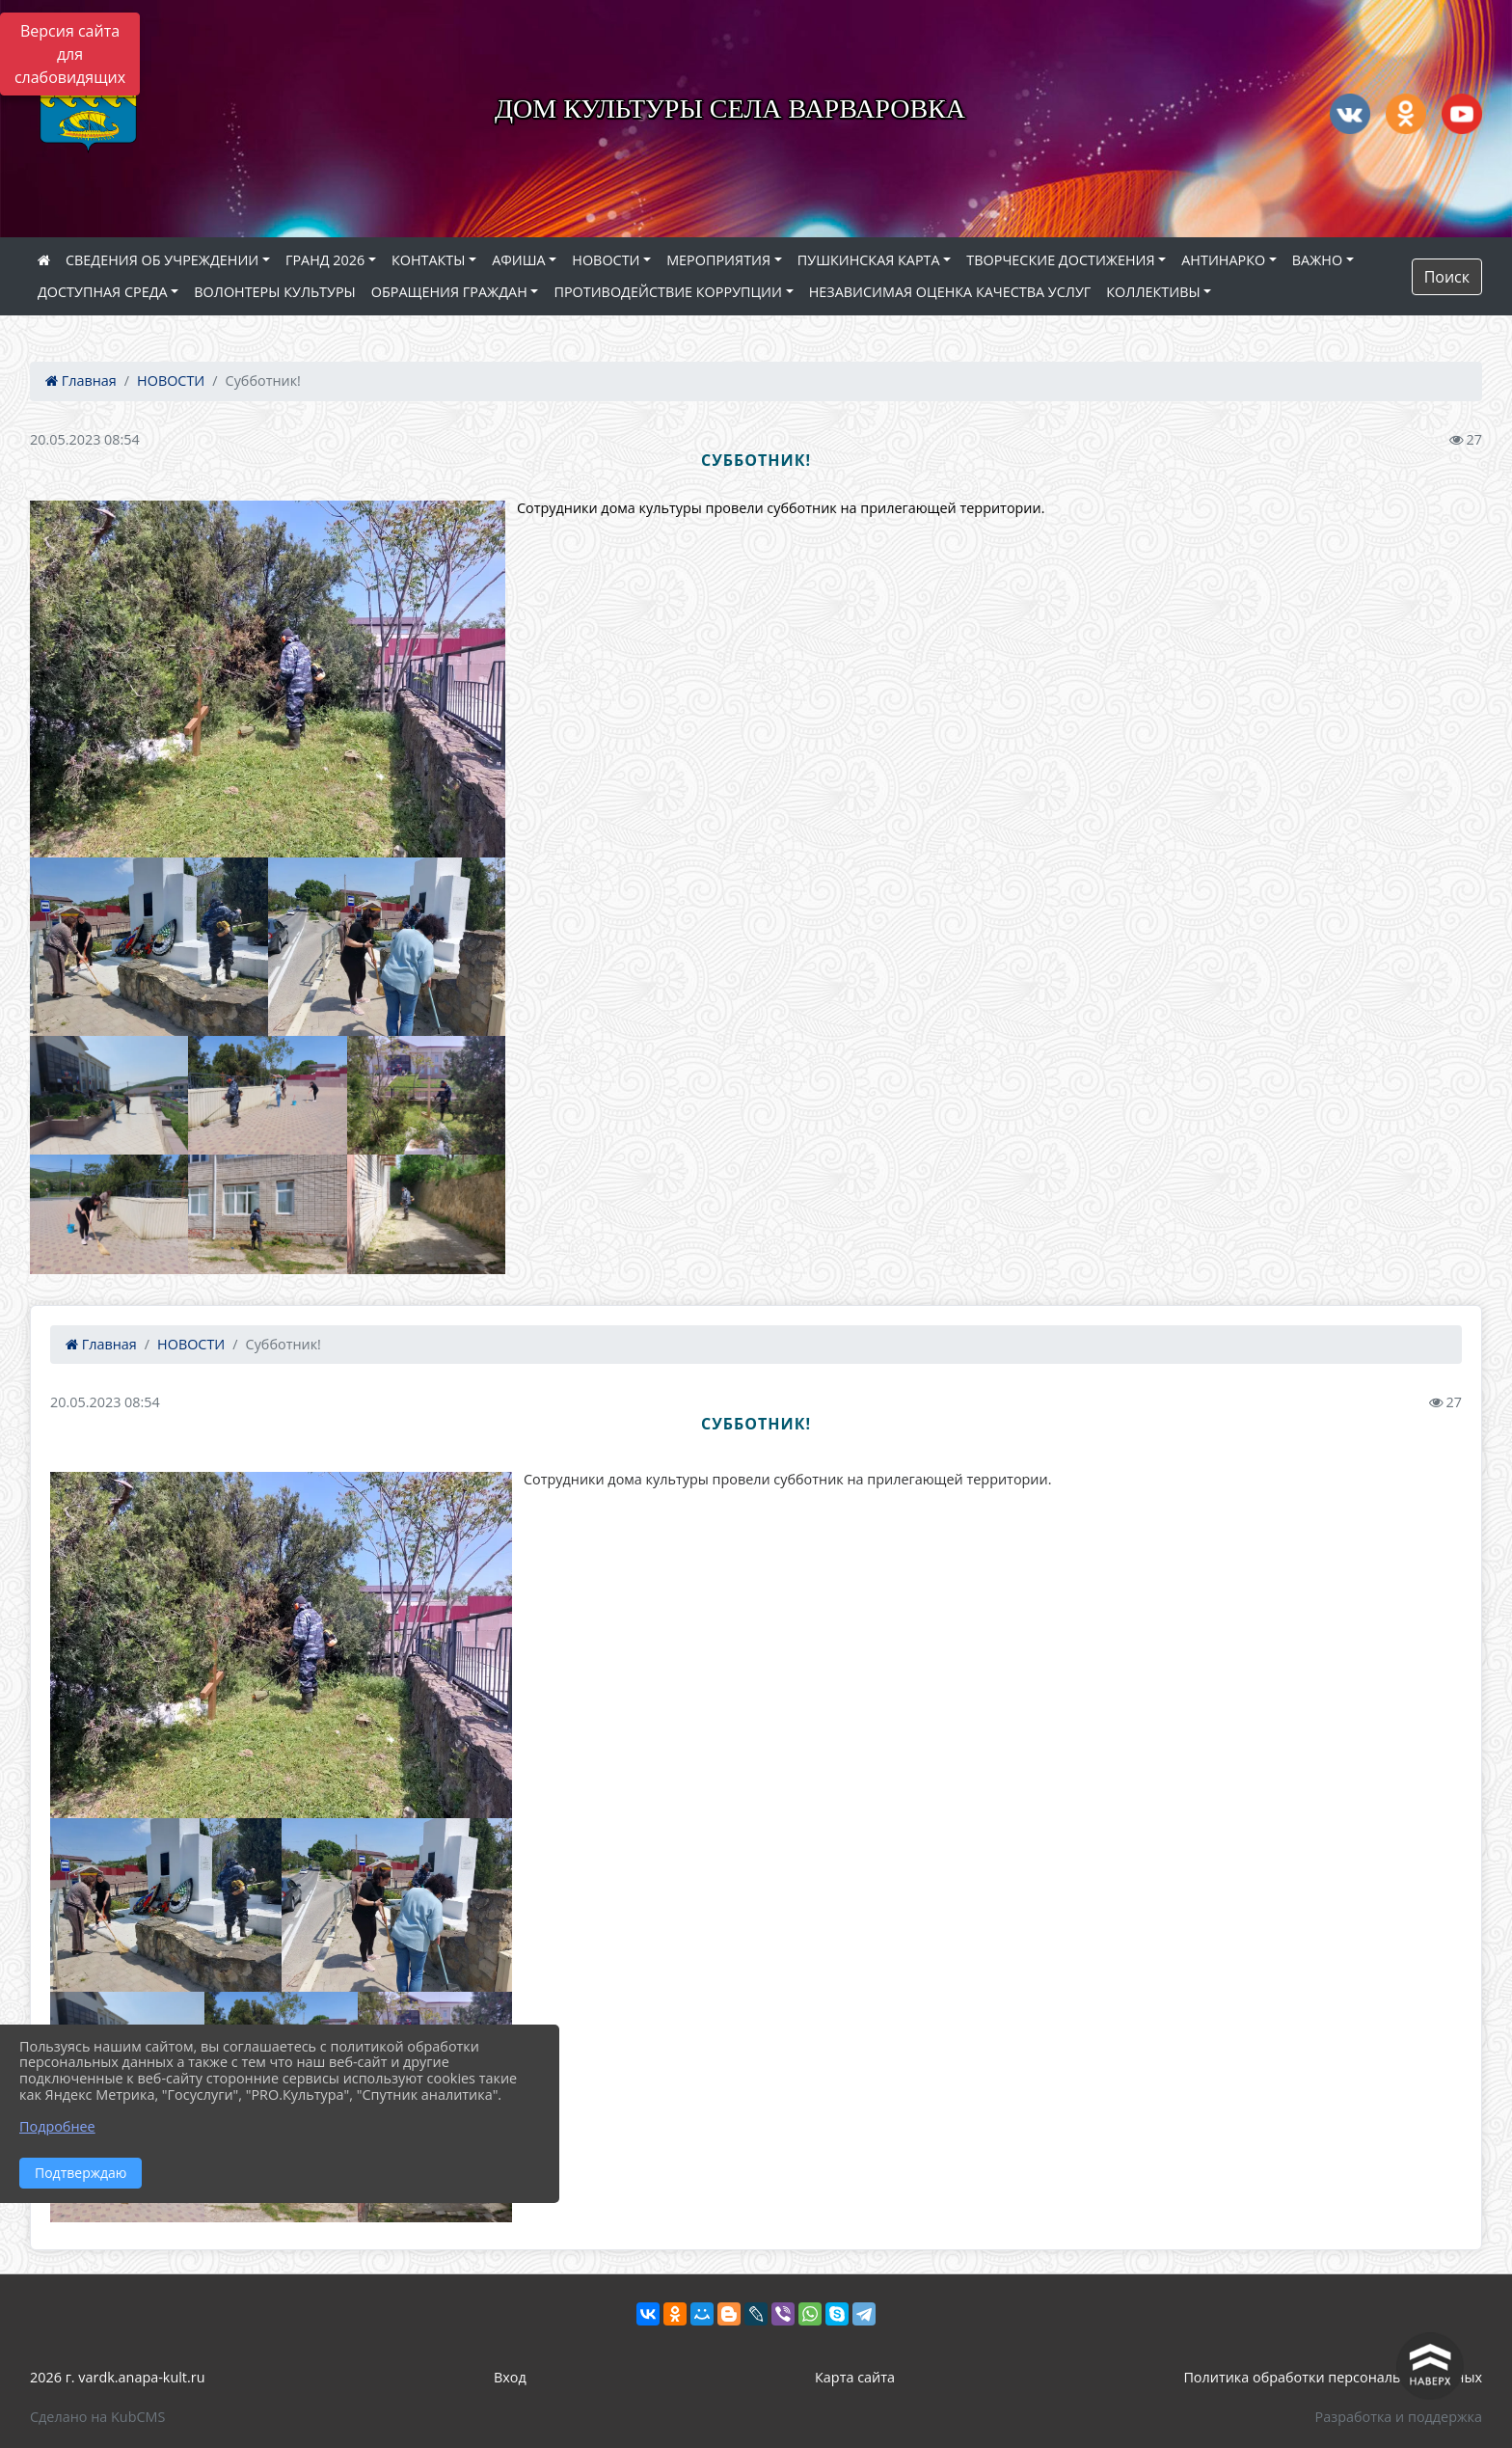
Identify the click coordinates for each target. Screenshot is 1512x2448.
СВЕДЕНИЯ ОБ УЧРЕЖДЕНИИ (162, 260)
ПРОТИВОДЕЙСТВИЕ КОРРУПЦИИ (668, 292)
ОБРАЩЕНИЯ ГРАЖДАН (449, 292)
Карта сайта (855, 2377)
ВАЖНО (1317, 260)
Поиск (1447, 276)
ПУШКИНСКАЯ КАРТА (868, 260)
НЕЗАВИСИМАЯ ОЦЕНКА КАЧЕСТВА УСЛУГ (950, 292)
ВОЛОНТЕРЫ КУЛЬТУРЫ (275, 292)
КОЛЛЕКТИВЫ (1153, 292)
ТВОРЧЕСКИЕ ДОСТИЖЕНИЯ (1060, 260)
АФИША (518, 260)
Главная (81, 380)
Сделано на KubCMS (97, 2416)
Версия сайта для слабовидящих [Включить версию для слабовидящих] (69, 54)
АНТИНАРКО (1223, 260)
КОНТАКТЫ (429, 260)
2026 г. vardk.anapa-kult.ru (117, 2377)
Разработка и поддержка (1398, 2416)
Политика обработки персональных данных (1332, 2377)
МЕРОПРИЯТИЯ (718, 260)
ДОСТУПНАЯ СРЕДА (103, 292)
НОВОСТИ (605, 260)
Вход (510, 2377)
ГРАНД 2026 (324, 260)
